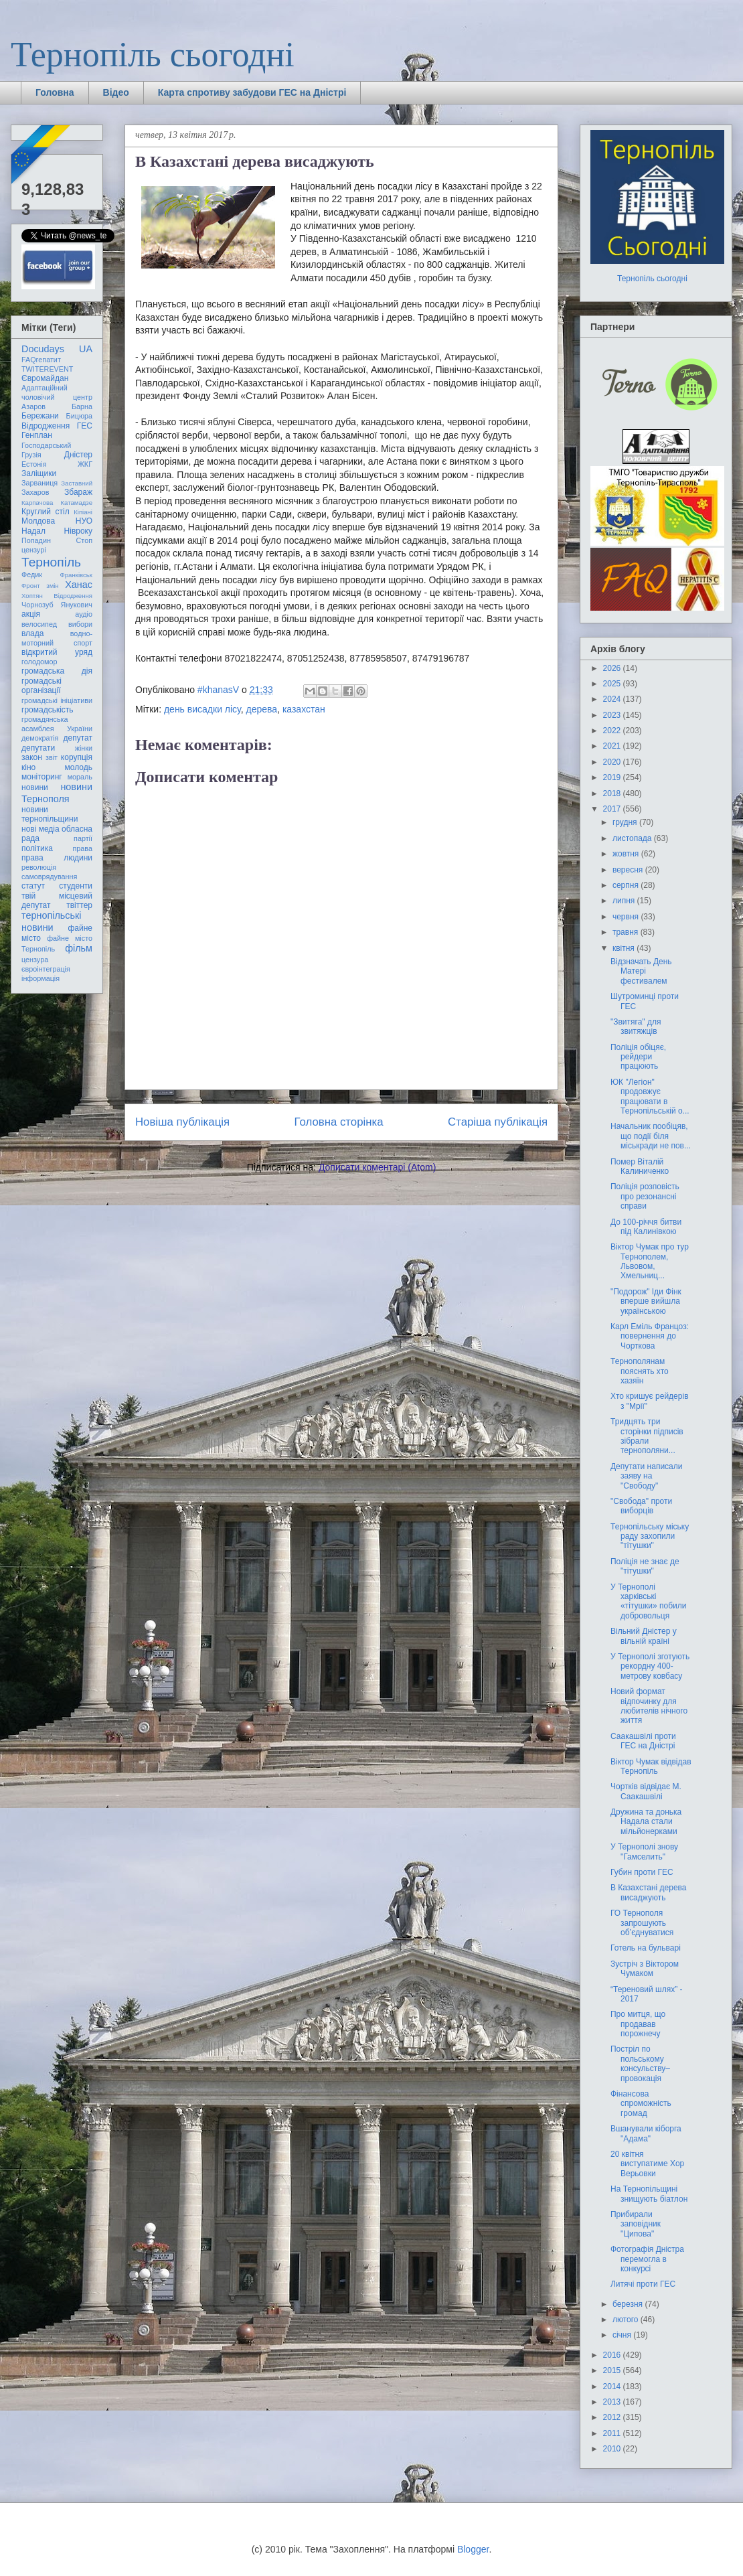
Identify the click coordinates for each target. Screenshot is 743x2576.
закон (31, 757)
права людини (56, 857)
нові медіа (40, 829)
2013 (613, 2402)
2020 (613, 762)
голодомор (39, 662)
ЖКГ (85, 464)
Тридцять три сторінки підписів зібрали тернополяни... (646, 1436)
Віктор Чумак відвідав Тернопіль (650, 1766)
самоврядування (49, 877)
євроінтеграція (45, 969)
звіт (52, 757)
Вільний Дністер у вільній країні (643, 1635)
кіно (28, 767)
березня (628, 2304)
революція (38, 867)
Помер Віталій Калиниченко (639, 1166)
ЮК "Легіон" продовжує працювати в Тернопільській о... (649, 1096)
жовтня (626, 853)
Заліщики (38, 473)
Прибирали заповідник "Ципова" (635, 2224)
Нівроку (78, 531)
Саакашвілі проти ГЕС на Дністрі (643, 1741)
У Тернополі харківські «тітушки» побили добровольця (648, 1601)
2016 (613, 2355)
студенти (75, 886)
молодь (78, 767)
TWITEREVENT (47, 369)
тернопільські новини (51, 921)
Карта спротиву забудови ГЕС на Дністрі (252, 92)
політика (37, 848)
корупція (76, 757)
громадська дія (56, 671)
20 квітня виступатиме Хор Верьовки (647, 2163)
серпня (626, 885)
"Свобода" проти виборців (641, 1506)
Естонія (34, 464)
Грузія (31, 455)
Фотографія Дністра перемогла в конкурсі (647, 2259)
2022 (613, 730)
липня (624, 900)
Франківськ (76, 575)
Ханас (78, 584)
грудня (625, 822)
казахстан (303, 709)
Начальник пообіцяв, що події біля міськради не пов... (650, 1136)
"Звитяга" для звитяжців (635, 1026)
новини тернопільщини (49, 814)
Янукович (76, 605)
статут (33, 886)
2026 (613, 668)
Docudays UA (56, 349)
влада (32, 633)
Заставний (76, 483)
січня (622, 2335)
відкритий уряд (56, 652)
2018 (613, 793)
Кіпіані (83, 512)
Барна (82, 406)
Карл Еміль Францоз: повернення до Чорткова (649, 1336)
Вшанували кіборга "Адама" (645, 2133)
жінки (83, 748)
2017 (613, 809)
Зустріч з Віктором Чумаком (644, 1968)
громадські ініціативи (56, 700)
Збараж (78, 492)
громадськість (47, 709)
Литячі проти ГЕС (642, 2284)
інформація (40, 978)
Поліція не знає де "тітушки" (644, 1566)
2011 (613, 2433)
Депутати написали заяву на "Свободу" (646, 1476)
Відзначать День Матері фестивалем (641, 971)
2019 (613, 777)
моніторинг (41, 776)
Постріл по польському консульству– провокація (640, 2063)
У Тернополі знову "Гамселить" (644, 1851)
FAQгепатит (41, 360)
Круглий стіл (45, 511)
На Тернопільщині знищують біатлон (648, 2193)
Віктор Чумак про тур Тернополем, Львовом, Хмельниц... (649, 1261)
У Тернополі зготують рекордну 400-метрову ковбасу (649, 1666)
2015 (613, 2370)
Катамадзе (77, 502)
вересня (628, 870)
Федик (31, 575)
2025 (613, 683)
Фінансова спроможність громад (640, 2103)
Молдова (38, 521)
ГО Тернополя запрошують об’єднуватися (641, 1922)
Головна (54, 92)
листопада (633, 838)
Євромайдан (44, 378)
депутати (38, 748)
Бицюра (79, 416)
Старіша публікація (498, 1122)
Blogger (473, 2549)
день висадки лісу (202, 709)
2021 (613, 746)
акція (30, 614)
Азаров (33, 406)
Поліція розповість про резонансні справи (644, 1196)
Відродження (45, 426)
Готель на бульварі (645, 1948)
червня (626, 916)
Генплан (36, 435)
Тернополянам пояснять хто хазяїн (639, 1371)
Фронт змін (40, 585)
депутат (78, 738)
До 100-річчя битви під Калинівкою (645, 1226)
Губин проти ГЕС (641, 1872)
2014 (613, 2386)
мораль (80, 777)
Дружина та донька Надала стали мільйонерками (645, 1821)
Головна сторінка (339, 1122)
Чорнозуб (37, 605)
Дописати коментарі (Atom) (377, 1167)
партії (83, 838)
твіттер (79, 905)
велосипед (39, 624)
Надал (33, 531)
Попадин (36, 540)
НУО (84, 521)
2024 (613, 699)
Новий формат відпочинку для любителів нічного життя (648, 1706)
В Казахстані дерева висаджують (648, 1892)
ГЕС (84, 426)
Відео (116, 92)
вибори (80, 624)
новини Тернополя (56, 792)
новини (34, 787)
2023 (613, 715)
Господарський (46, 445)
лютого (626, 2319)
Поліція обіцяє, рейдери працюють (638, 1057)
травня (626, 932)
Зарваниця (39, 483)
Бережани (40, 416)
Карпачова (37, 502)
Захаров (35, 492)
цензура (34, 960)
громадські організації (41, 685)
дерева (262, 709)
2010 (613, 2448)
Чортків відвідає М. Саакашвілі (645, 1791)
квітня (624, 948)
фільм (78, 948)
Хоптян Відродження (56, 595)
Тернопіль (51, 562)
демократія (39, 738)
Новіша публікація (182, 1122)
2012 (613, 2417)
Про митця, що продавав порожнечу (637, 2024)
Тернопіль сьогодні (153, 54)
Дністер (78, 454)
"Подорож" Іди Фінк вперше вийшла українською (645, 1301)
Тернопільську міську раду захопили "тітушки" (649, 1536)
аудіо (83, 614)
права (82, 848)
